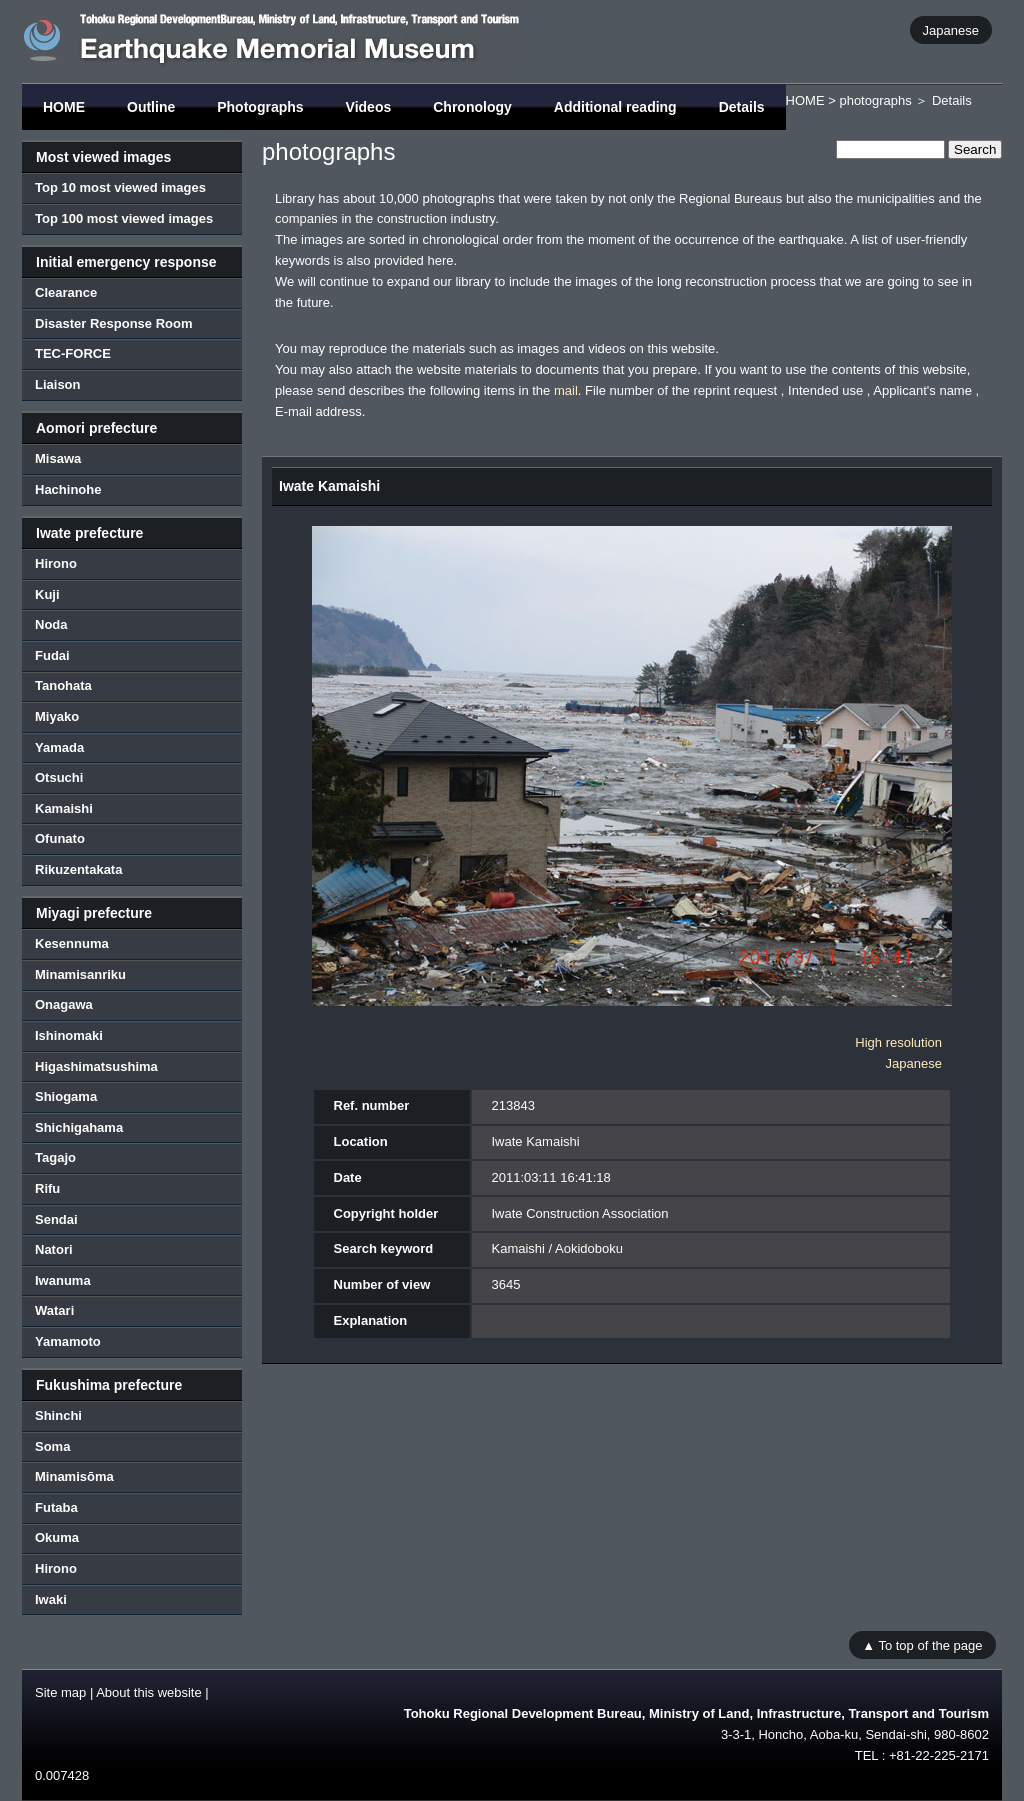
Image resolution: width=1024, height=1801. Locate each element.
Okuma (57, 1537)
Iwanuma (63, 1280)
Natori (54, 1249)
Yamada (59, 747)
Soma (52, 1446)
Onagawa (64, 1004)
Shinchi (58, 1415)
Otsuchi (59, 777)
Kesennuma (72, 943)
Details (742, 107)
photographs (875, 100)
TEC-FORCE (73, 353)
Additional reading (615, 107)
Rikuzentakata (78, 869)
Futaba (56, 1507)
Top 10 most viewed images (120, 187)
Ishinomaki (69, 1035)
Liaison (58, 384)
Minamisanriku (80, 974)
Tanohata (63, 685)
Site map (60, 1692)
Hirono (56, 563)
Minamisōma (74, 1476)
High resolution (898, 1042)
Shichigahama (79, 1127)
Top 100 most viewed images (124, 218)
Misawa (58, 458)
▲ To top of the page (922, 1644)
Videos (369, 107)
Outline (151, 107)
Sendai (56, 1219)
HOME (64, 107)
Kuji (47, 594)
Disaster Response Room (114, 323)
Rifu (47, 1188)
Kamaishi (64, 808)
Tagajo (55, 1157)
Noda (51, 624)
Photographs (260, 107)
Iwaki (51, 1599)
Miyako (57, 716)
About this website (149, 1692)
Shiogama (66, 1096)
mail (566, 390)
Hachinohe (68, 489)
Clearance (66, 292)
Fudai (52, 655)
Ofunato (60, 838)
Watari (54, 1310)
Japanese (951, 29)
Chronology (472, 107)
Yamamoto (68, 1341)
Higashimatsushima (96, 1066)
